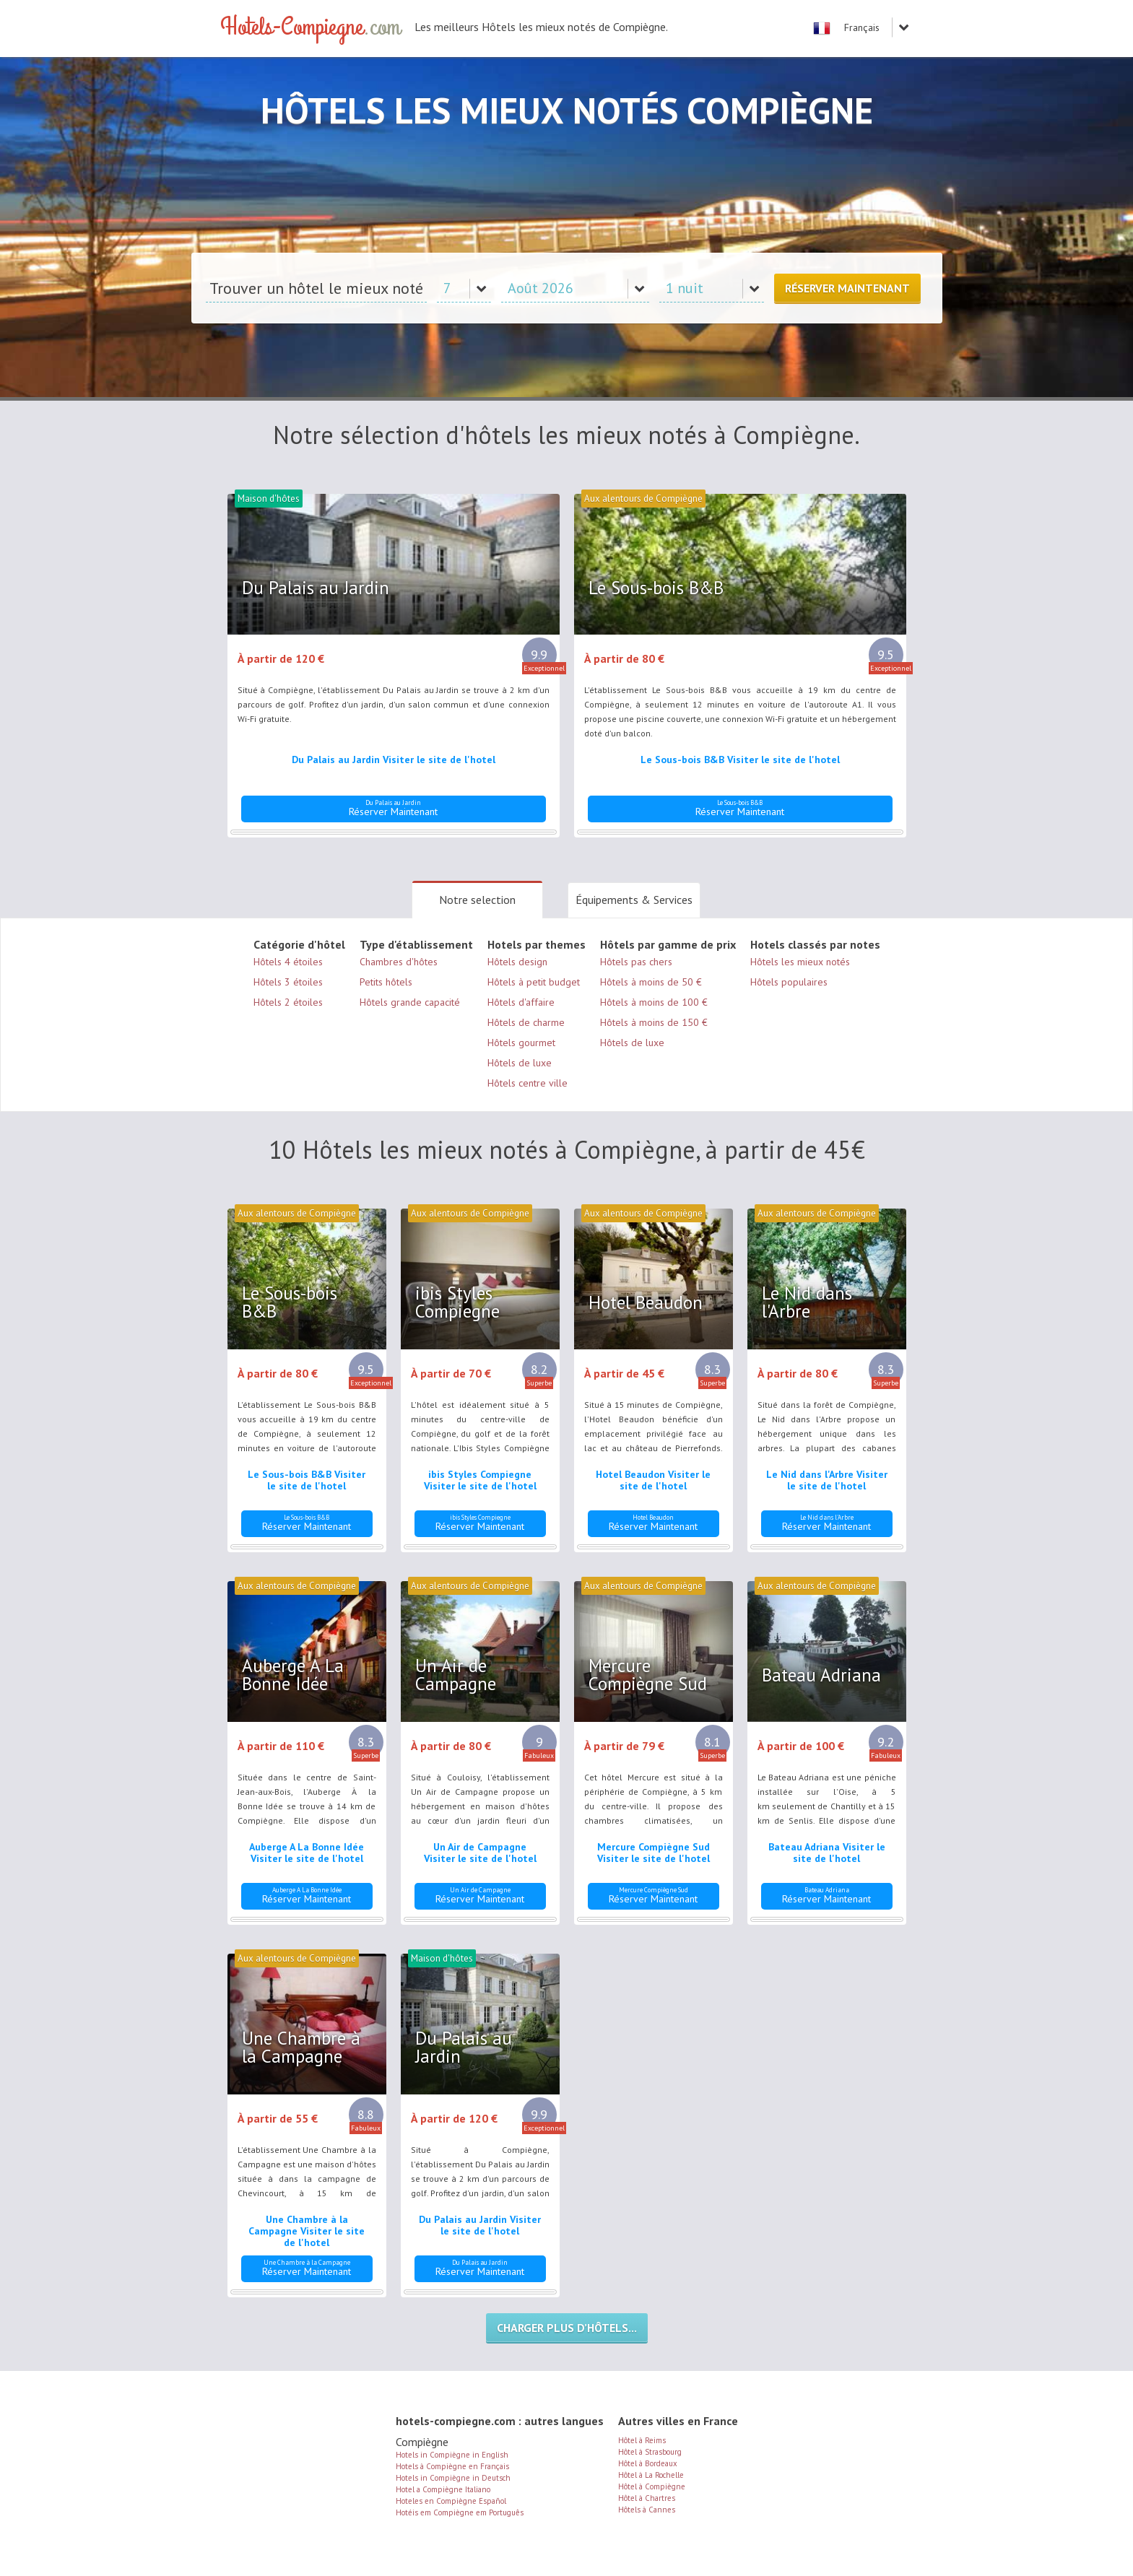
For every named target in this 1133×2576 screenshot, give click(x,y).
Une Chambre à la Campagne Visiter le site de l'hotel (306, 2231)
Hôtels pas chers (636, 961)
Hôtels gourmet (521, 1042)
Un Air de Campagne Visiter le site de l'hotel (480, 1852)
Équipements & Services (634, 899)
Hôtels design (517, 961)
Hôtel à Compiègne (651, 2486)
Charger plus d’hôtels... (567, 2327)
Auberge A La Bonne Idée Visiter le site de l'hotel (306, 1852)
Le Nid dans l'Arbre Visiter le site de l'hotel (826, 1480)
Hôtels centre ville (527, 1082)
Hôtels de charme (526, 1022)
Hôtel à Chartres (646, 2498)
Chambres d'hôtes (399, 961)
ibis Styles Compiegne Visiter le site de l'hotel (480, 1480)
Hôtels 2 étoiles (288, 1002)
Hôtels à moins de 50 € (651, 981)
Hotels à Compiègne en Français (452, 2466)
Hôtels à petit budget (533, 981)
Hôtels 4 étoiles (288, 961)
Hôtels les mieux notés (800, 961)
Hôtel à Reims (642, 2440)
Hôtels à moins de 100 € (654, 1002)
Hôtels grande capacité (410, 1002)
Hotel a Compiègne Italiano (443, 2489)
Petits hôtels (386, 981)
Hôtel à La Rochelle (651, 2475)
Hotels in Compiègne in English (452, 2455)
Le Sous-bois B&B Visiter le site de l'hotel (740, 759)
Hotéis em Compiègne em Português (460, 2512)
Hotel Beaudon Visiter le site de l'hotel (653, 1480)
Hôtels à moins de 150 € (654, 1022)
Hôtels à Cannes (646, 2510)
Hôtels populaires (789, 981)
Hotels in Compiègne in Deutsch (453, 2478)
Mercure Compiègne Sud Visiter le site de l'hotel (653, 1852)
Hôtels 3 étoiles (288, 981)
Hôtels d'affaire (521, 1002)
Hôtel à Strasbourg (650, 2452)
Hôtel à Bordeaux (647, 2463)
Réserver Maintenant (847, 288)
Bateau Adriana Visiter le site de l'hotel (826, 1852)
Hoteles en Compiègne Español (451, 2501)
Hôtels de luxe (519, 1062)
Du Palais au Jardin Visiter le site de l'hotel (393, 759)
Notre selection (477, 899)
